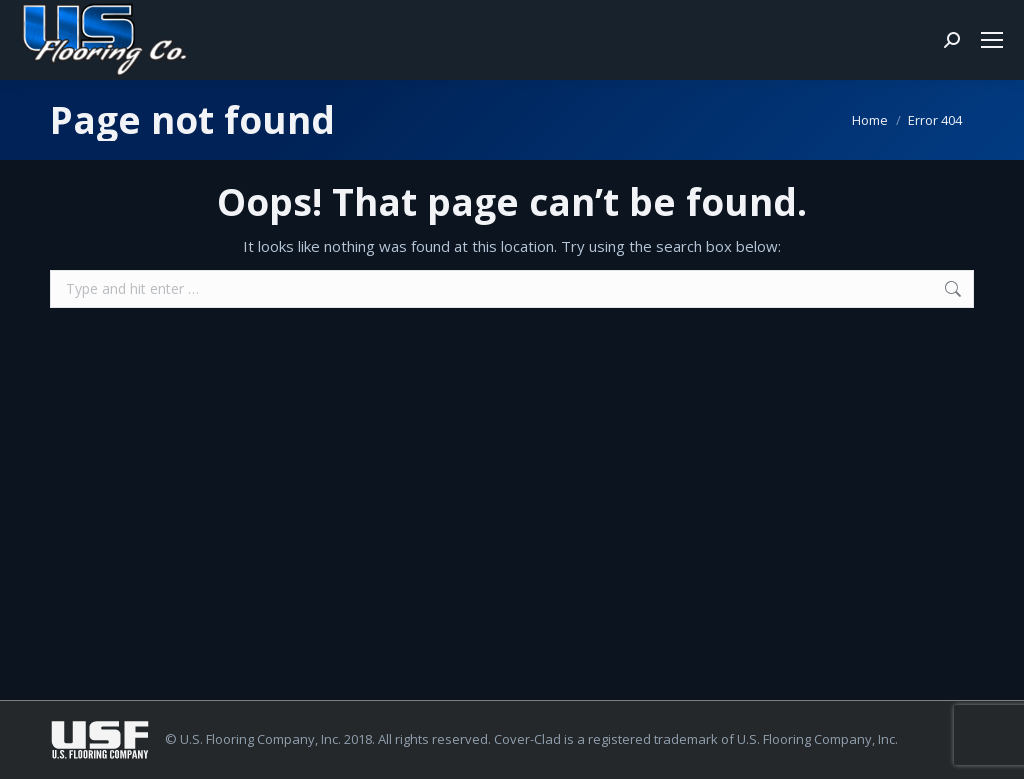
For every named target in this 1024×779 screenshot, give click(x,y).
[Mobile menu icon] (992, 40)
